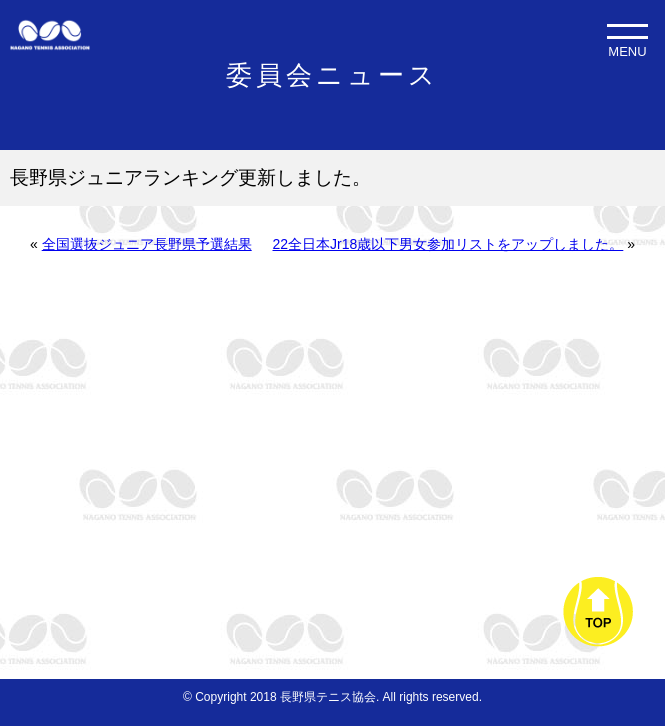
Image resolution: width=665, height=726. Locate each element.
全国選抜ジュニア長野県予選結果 (147, 244)
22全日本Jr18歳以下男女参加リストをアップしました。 (448, 244)
